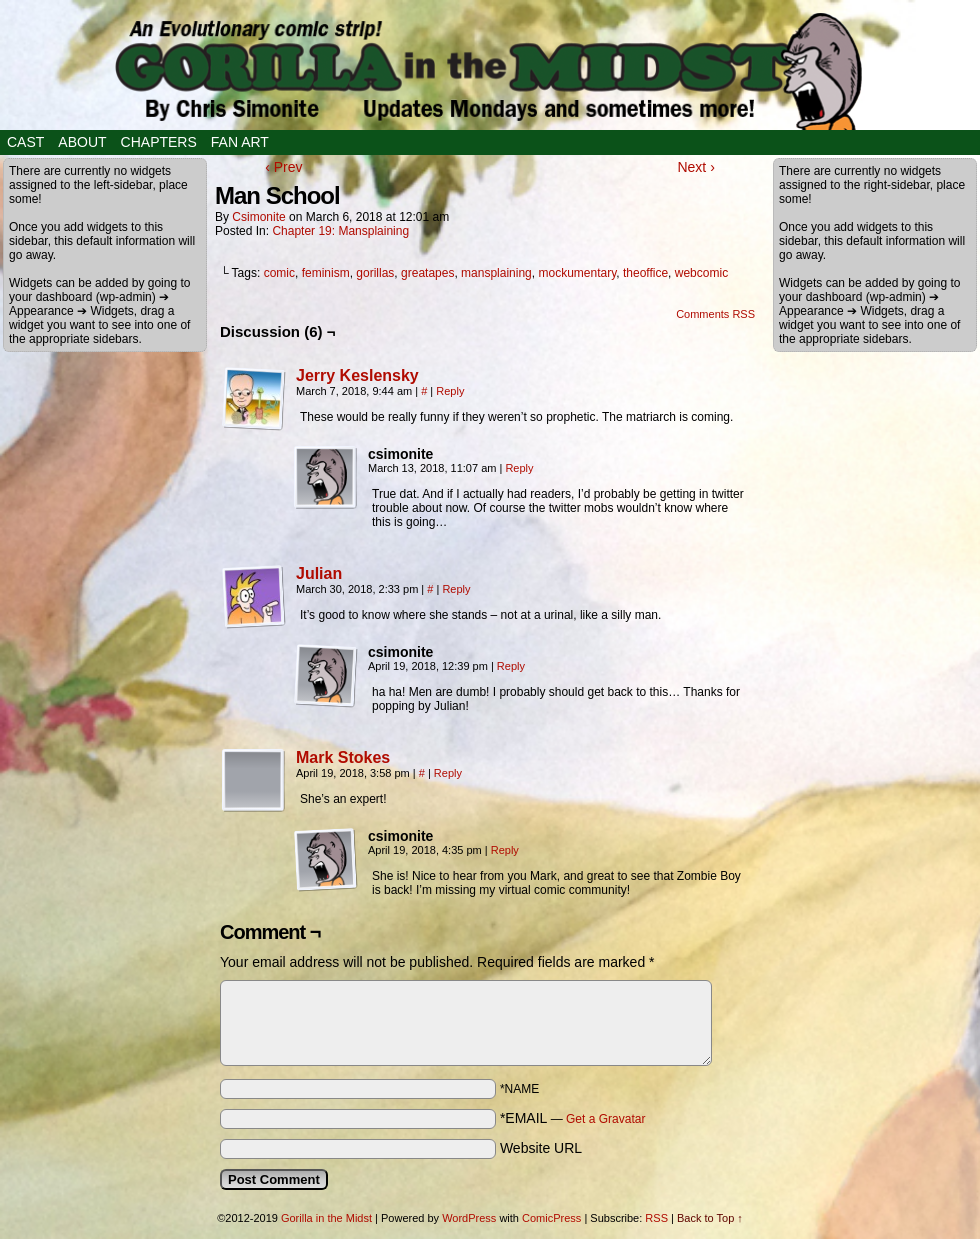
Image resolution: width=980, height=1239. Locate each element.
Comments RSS (715, 314)
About (82, 142)
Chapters (159, 142)
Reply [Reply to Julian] (456, 589)
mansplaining (496, 273)
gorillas (375, 273)
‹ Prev (283, 167)
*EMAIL (573, 1118)
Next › (695, 167)
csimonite (258, 217)
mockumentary (577, 273)
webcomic (701, 273)
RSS (656, 1218)
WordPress (469, 1218)
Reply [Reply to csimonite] (519, 468)
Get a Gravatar (605, 1119)
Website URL (541, 1148)
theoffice (645, 273)
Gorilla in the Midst (326, 1218)
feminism (326, 273)
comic (279, 273)
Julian (319, 573)
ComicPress (551, 1218)
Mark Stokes (343, 757)
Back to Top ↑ (710, 1218)
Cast (25, 142)
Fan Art (240, 142)
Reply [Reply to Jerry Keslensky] (450, 391)
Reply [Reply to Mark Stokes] (448, 773)
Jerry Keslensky (357, 375)
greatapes (427, 273)
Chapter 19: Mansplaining (340, 231)
